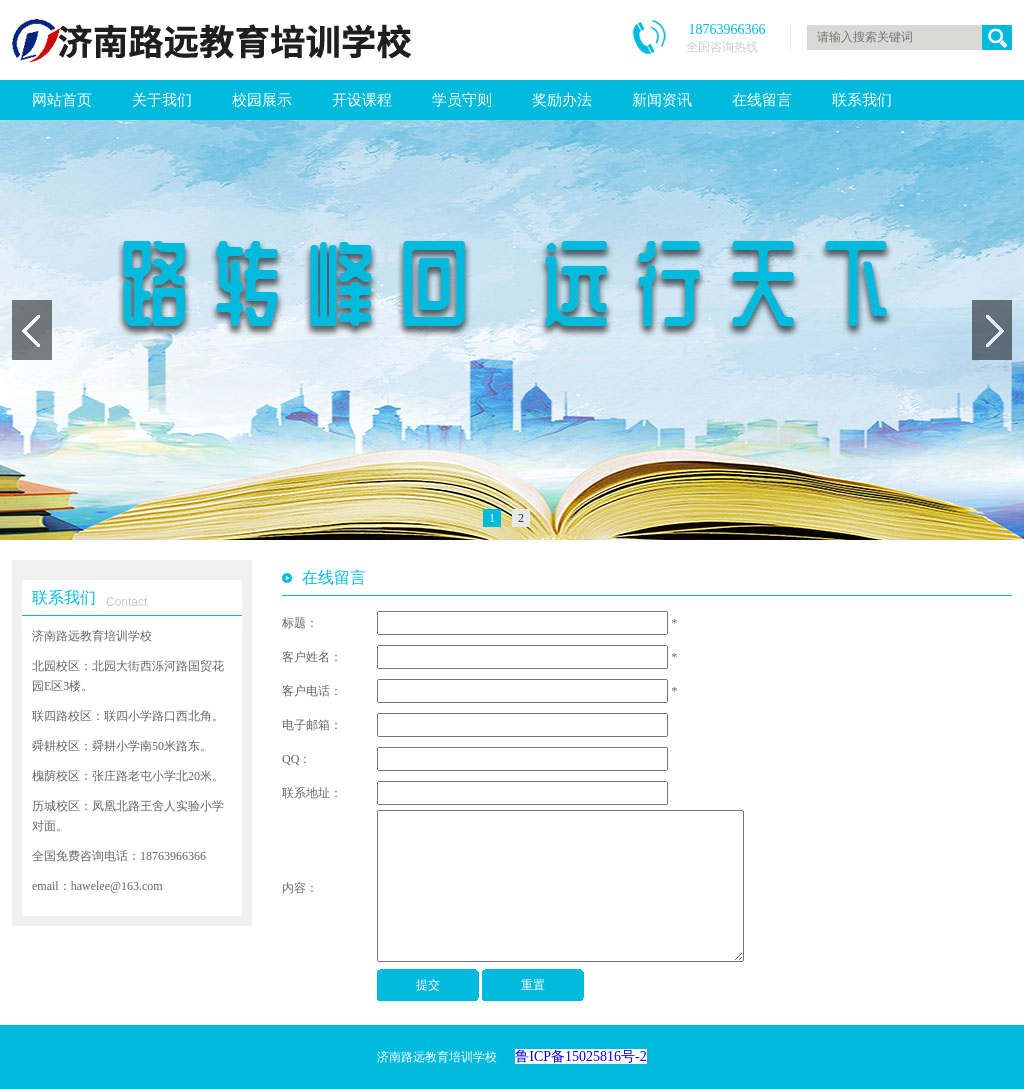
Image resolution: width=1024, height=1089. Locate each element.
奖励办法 (562, 100)
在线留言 (762, 100)
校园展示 (262, 100)
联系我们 (862, 100)
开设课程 (362, 100)
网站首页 (62, 100)
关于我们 (162, 100)
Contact (126, 602)
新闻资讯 (662, 100)
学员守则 (462, 100)
